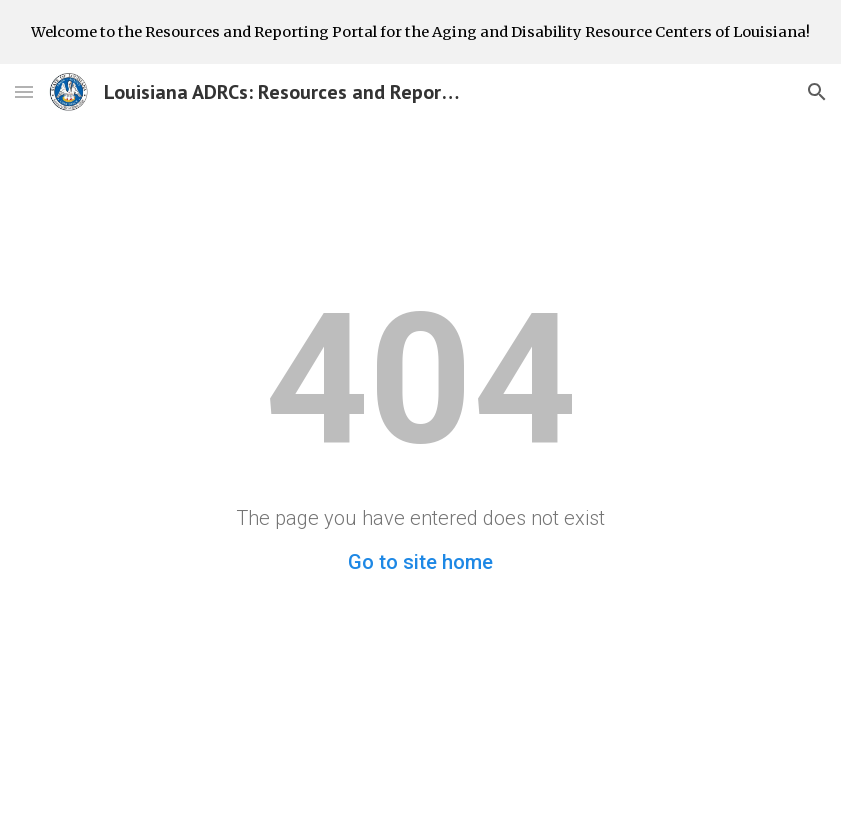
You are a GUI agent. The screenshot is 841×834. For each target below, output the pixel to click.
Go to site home (420, 562)
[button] (24, 91)
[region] (420, 32)
